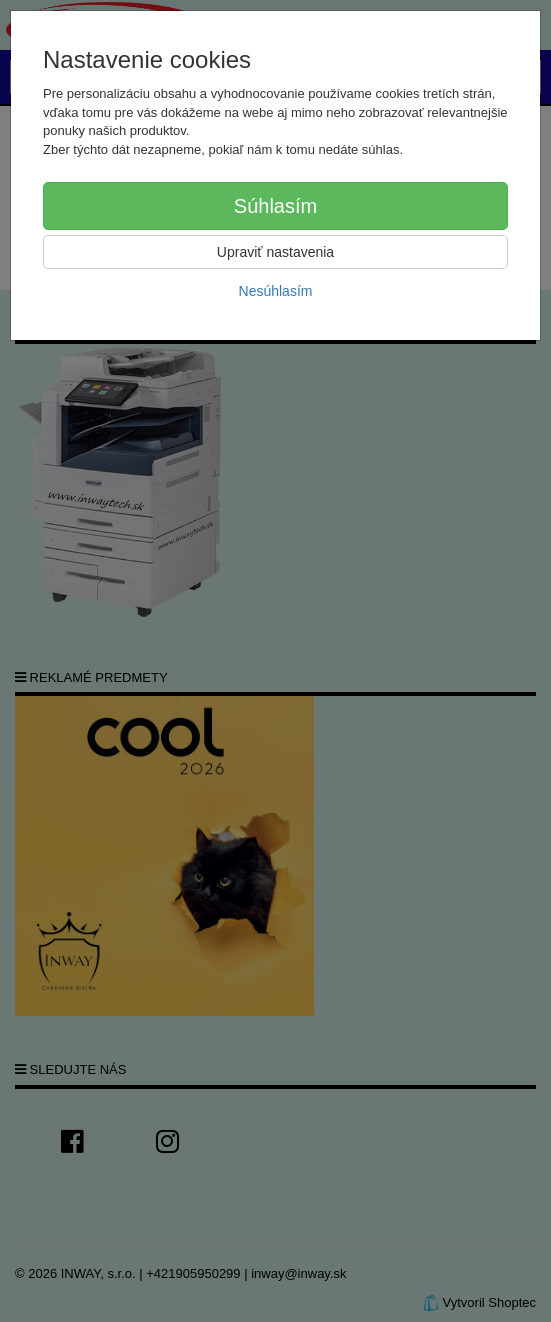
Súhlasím (275, 206)
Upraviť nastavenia (275, 252)
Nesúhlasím (276, 291)
